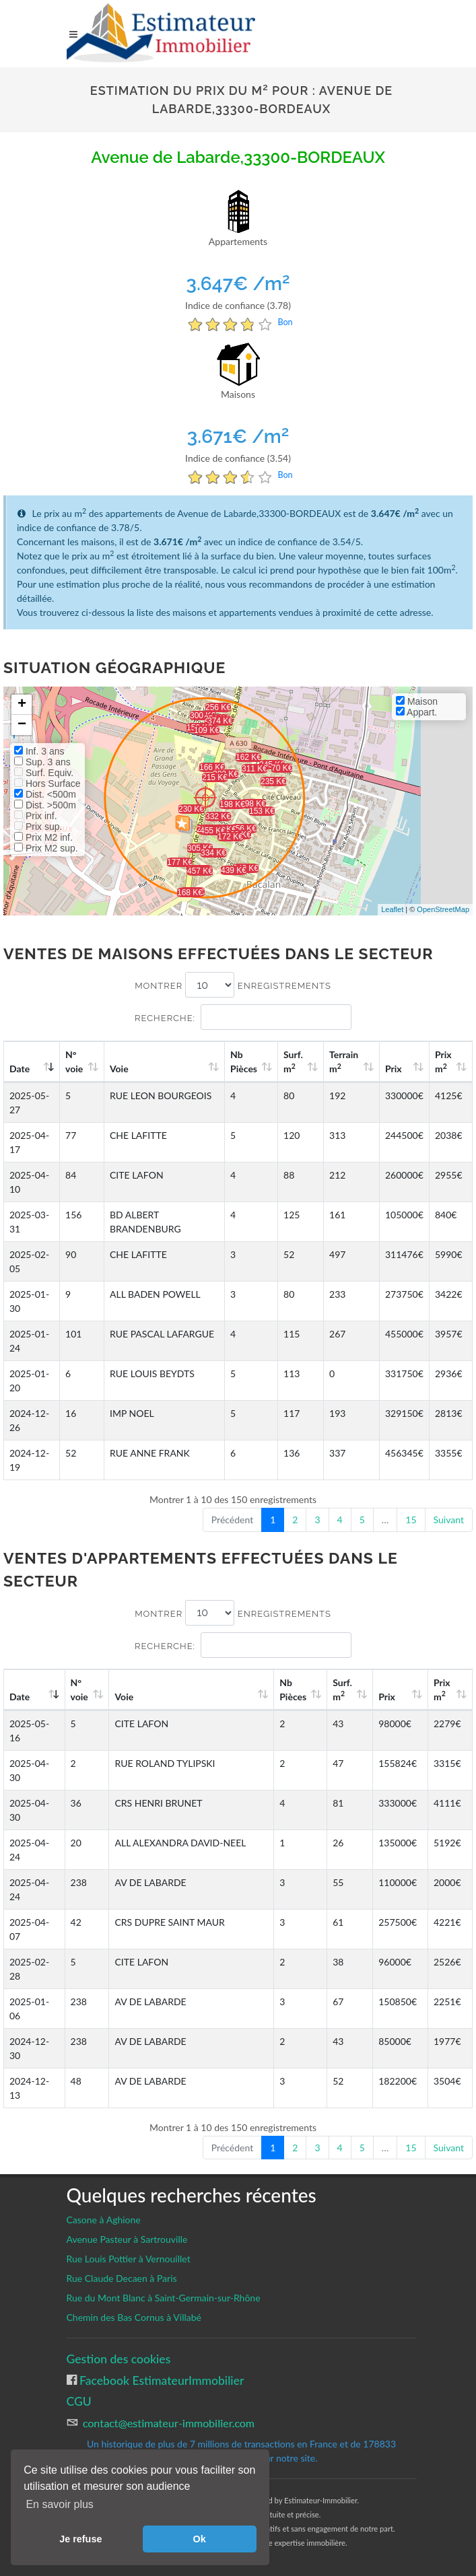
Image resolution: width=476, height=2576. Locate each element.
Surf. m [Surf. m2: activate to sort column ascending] (293, 1061)
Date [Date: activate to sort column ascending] (19, 1068)
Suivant (449, 1519)
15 (410, 1519)
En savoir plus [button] (60, 2504)
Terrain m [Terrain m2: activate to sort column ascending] (343, 1061)
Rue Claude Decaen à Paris (122, 2278)
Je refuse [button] (80, 2539)
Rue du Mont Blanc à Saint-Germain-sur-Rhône (164, 2297)
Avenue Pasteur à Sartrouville (127, 2239)
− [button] (22, 725)
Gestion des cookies (119, 2359)
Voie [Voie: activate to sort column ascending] (119, 1068)
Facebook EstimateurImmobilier (160, 2380)
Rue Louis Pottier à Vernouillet (129, 2258)
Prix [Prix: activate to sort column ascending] (393, 1068)
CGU (79, 2401)
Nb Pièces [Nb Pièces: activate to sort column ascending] (243, 1061)
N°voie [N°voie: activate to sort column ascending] (74, 1061)
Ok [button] (199, 2539)
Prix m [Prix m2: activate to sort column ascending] (443, 1061)
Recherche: (243, 1017)
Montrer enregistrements (233, 985)
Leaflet (392, 909)
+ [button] (22, 705)
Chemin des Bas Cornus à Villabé (134, 2317)
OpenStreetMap (443, 909)
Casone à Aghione (104, 2219)
